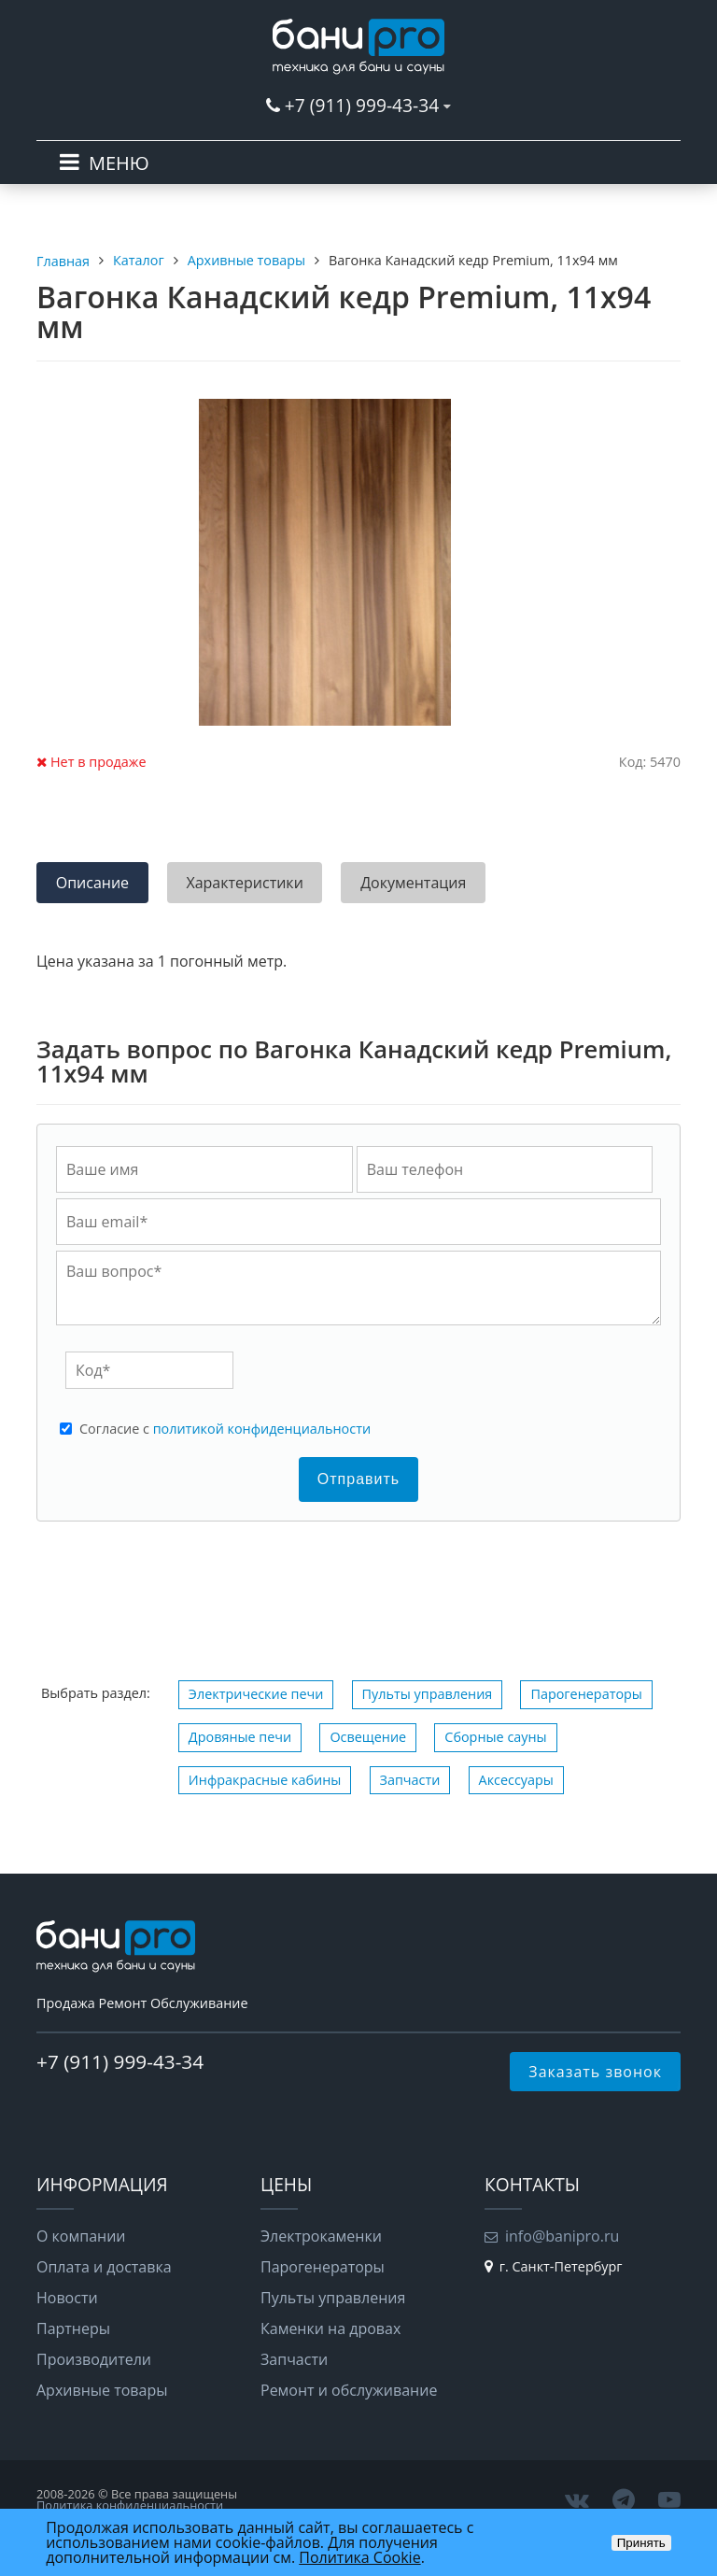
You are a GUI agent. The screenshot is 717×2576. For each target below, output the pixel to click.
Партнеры (73, 2328)
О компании (81, 2236)
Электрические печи (256, 1694)
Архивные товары (102, 2390)
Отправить (358, 1479)
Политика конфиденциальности (129, 2505)
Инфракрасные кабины (265, 1780)
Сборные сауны (495, 1737)
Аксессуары (516, 1780)
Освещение (368, 1737)
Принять (641, 2543)
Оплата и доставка (104, 2266)
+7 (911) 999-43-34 (362, 105)
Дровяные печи (240, 1737)
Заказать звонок (595, 2071)
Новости (67, 2297)
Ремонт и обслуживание (348, 2390)
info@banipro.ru (562, 2236)
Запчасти (410, 1780)
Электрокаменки (321, 2236)
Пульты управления (427, 1694)
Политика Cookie (359, 2557)
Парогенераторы (586, 1694)
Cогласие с (225, 1429)
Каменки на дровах (330, 2328)
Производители (93, 2359)
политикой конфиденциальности (262, 1428)
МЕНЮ (119, 163)
